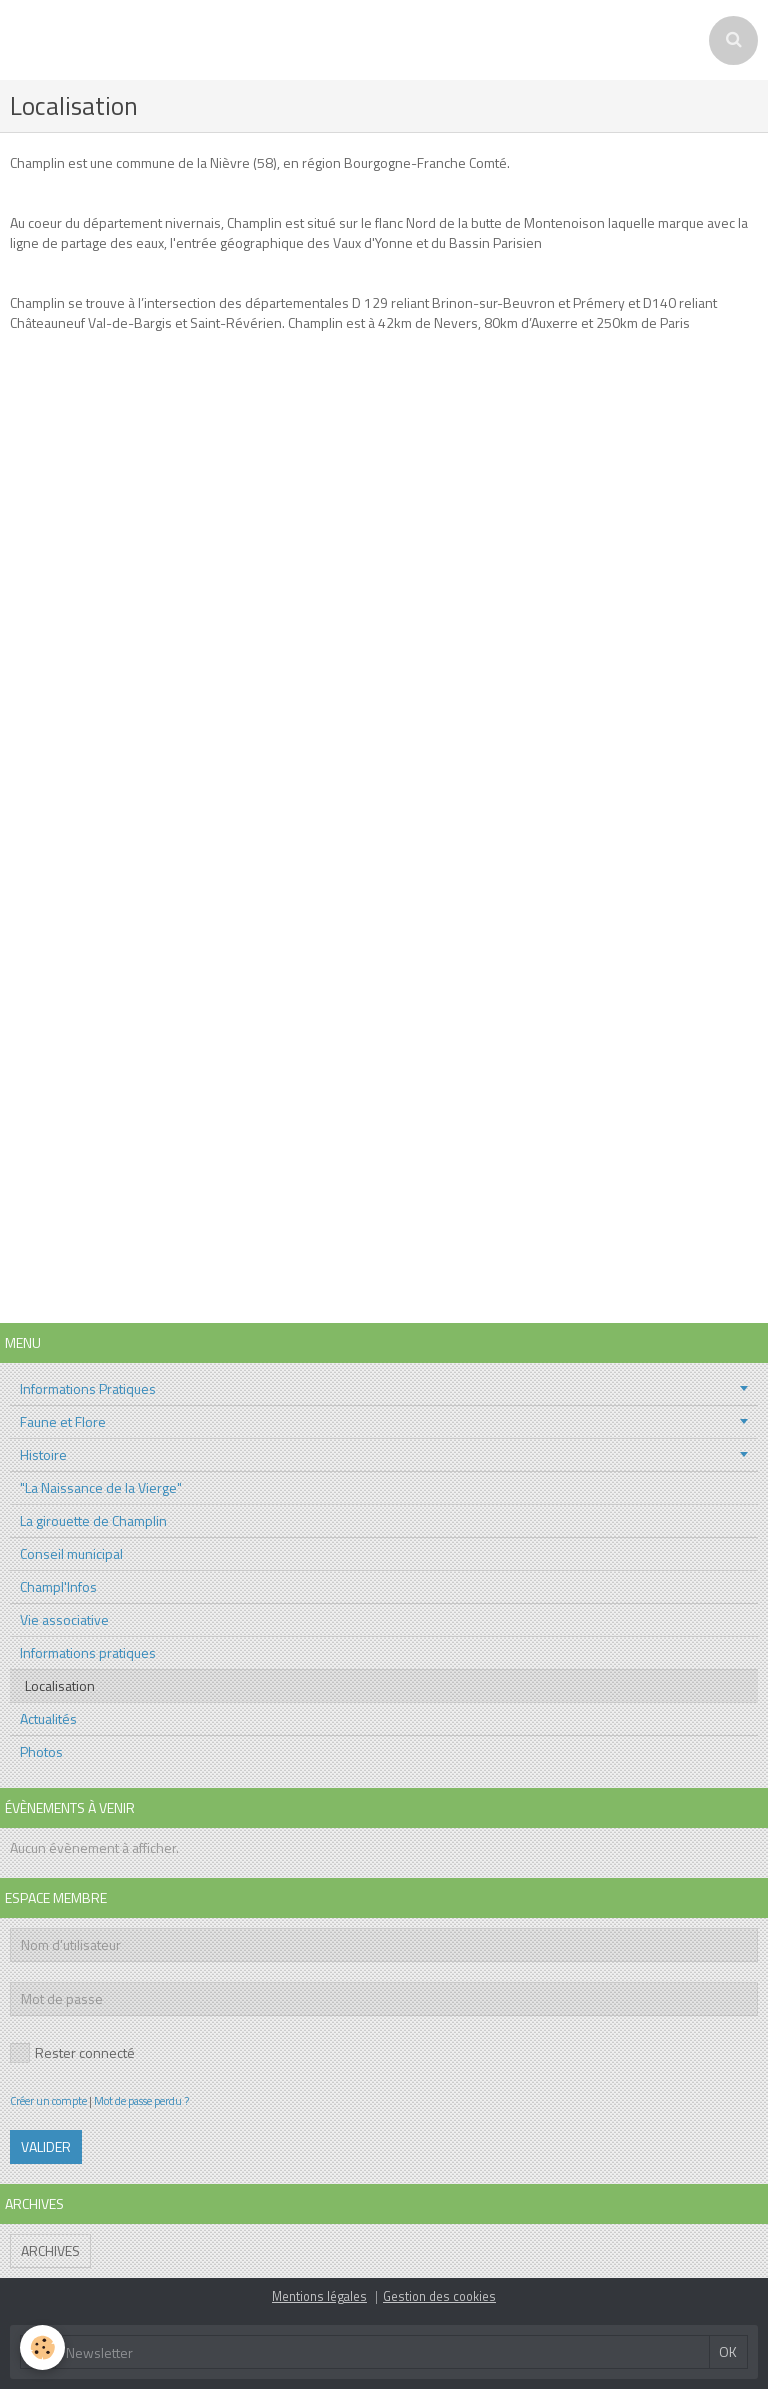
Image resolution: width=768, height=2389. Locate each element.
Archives (50, 2250)
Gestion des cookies (439, 2296)
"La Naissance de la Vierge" (101, 1487)
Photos (41, 1751)
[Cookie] (42, 2347)
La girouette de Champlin (93, 1520)
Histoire (43, 1454)
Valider (46, 2146)
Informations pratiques (88, 1652)
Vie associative (64, 1619)
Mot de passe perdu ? (141, 2100)
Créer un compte (48, 2100)
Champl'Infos (58, 1586)
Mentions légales (319, 2296)
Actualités (48, 1718)
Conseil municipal (71, 1553)
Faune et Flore (63, 1421)
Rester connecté (72, 2052)
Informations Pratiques (88, 1388)
